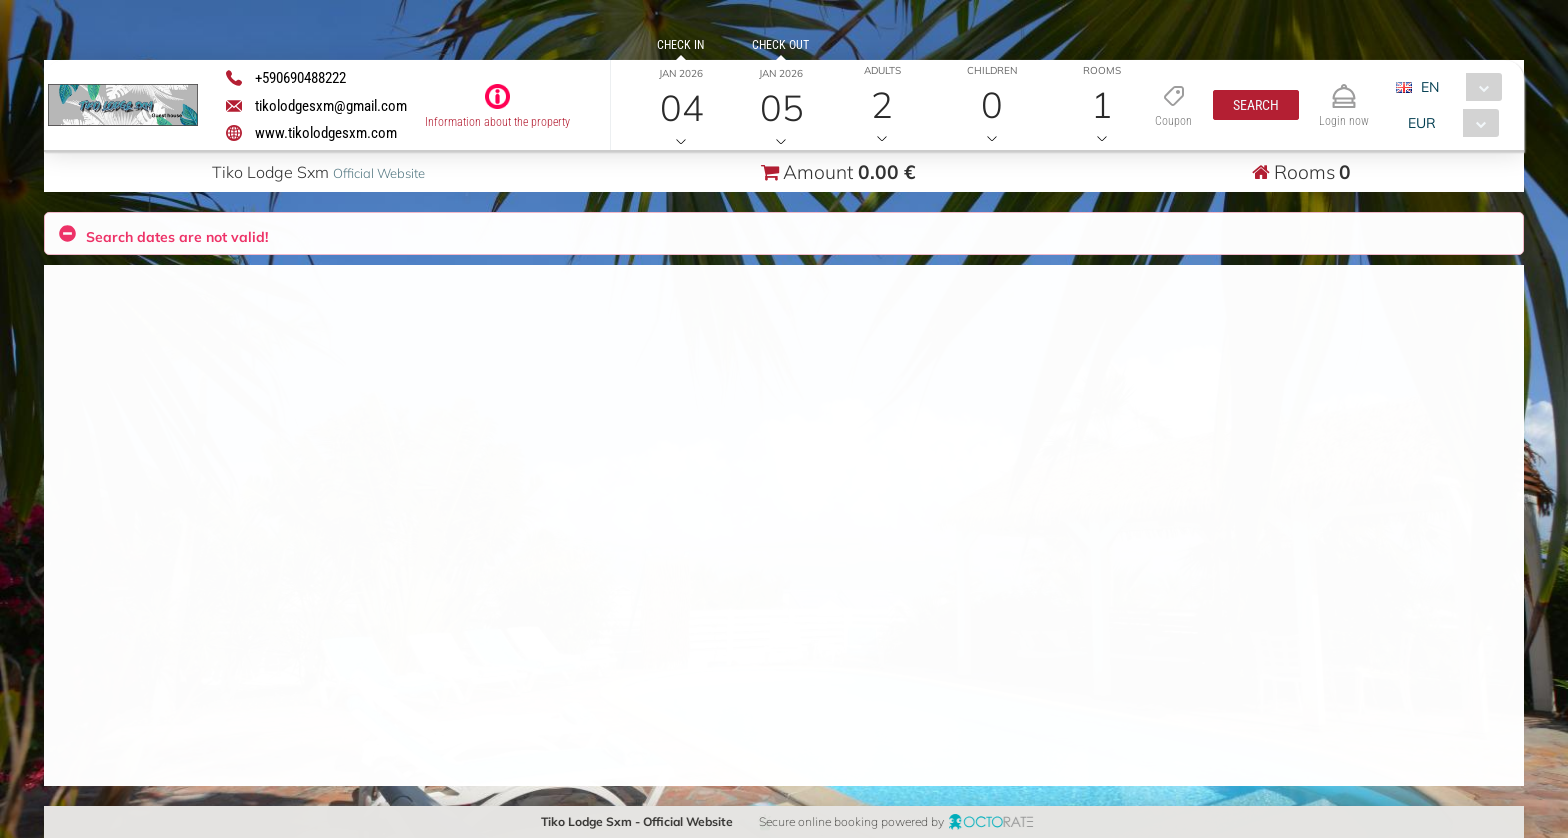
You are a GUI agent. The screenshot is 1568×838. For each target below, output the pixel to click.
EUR (1422, 123)
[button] (1256, 105)
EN (1430, 87)
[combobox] (1456, 87)
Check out (780, 45)
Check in (680, 45)
